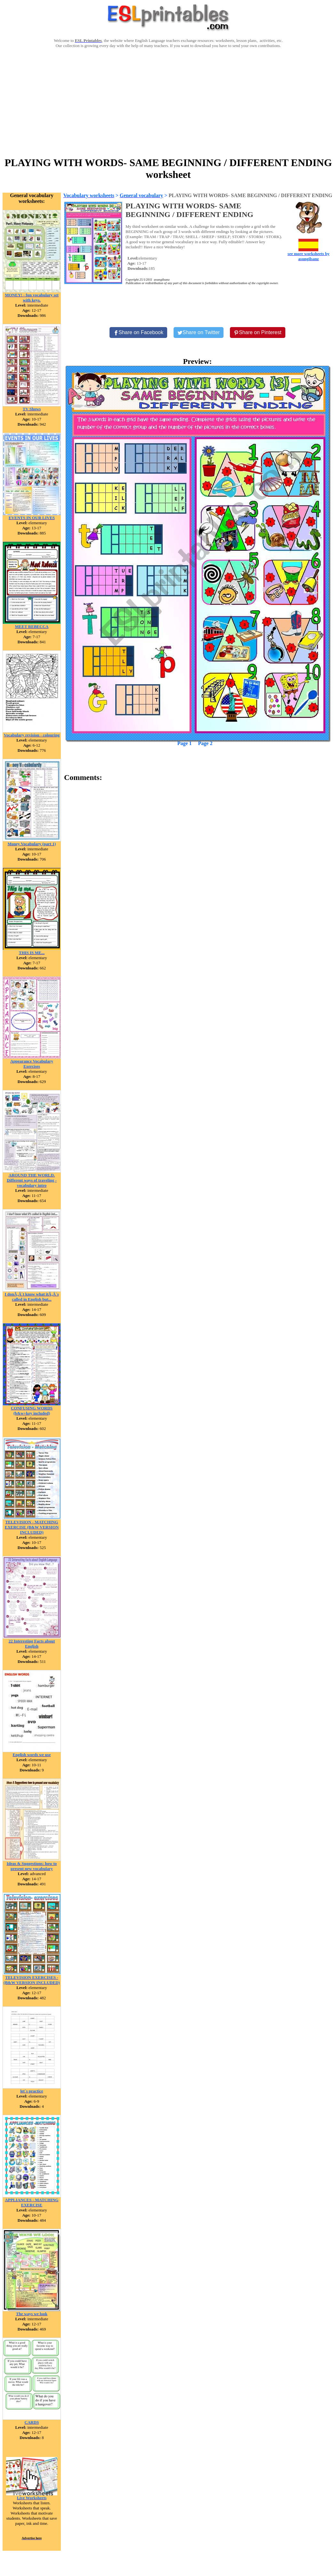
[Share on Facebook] (138, 332)
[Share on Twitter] (199, 332)
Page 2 (205, 743)
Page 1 (184, 743)
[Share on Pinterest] (257, 332)
